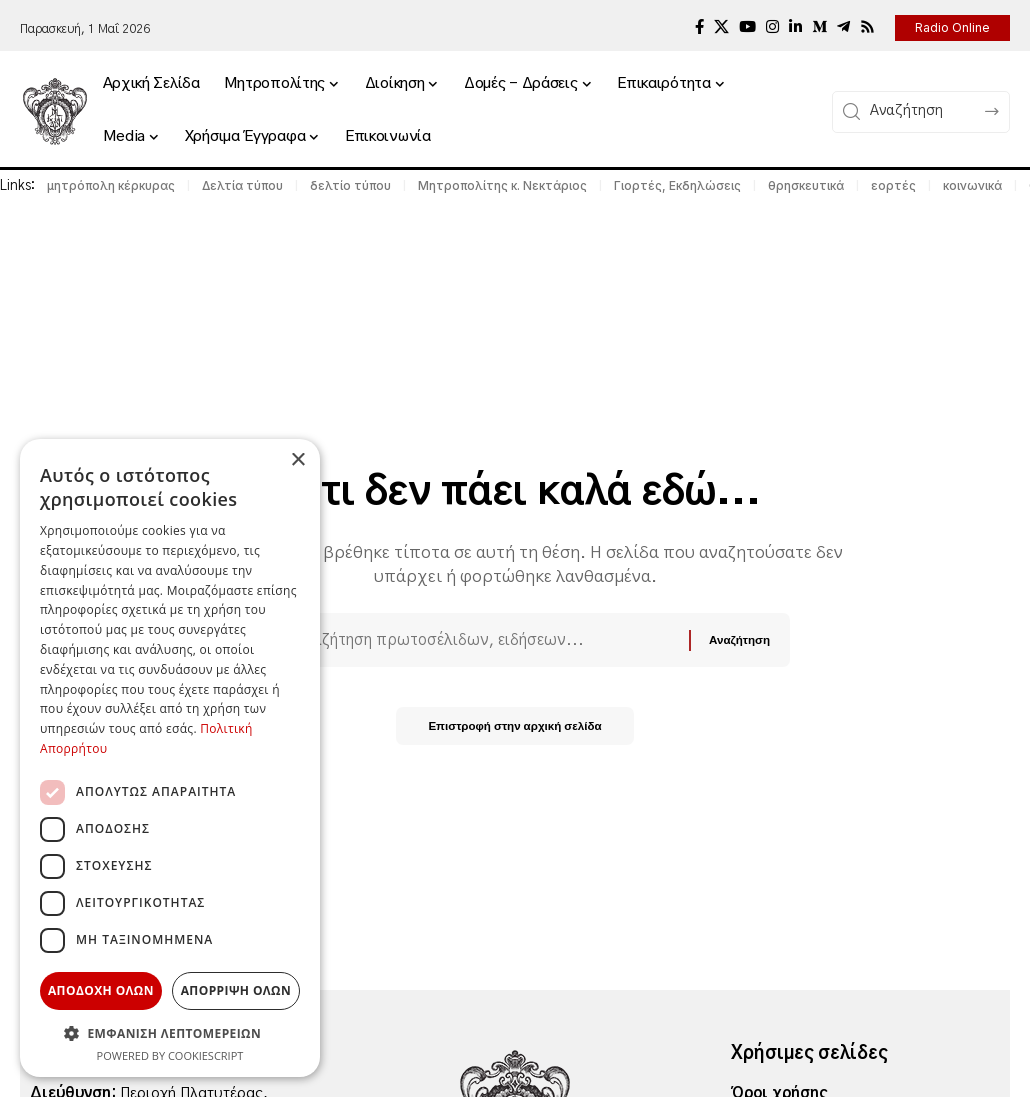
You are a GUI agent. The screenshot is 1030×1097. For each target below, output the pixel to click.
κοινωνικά (972, 185)
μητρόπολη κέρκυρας (111, 185)
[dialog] (170, 758)
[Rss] (867, 26)
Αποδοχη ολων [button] (101, 990)
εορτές (893, 185)
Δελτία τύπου (242, 185)
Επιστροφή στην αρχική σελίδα (515, 730)
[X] (721, 26)
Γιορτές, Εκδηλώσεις (677, 185)
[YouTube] (747, 26)
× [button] (297, 460)
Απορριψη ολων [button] (236, 990)
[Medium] (819, 26)
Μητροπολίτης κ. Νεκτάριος (502, 185)
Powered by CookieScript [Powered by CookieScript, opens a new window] (170, 1055)
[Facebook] (699, 26)
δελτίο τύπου (350, 185)
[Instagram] (772, 26)
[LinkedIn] (795, 26)
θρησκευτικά (806, 185)
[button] (170, 1033)
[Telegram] (843, 26)
